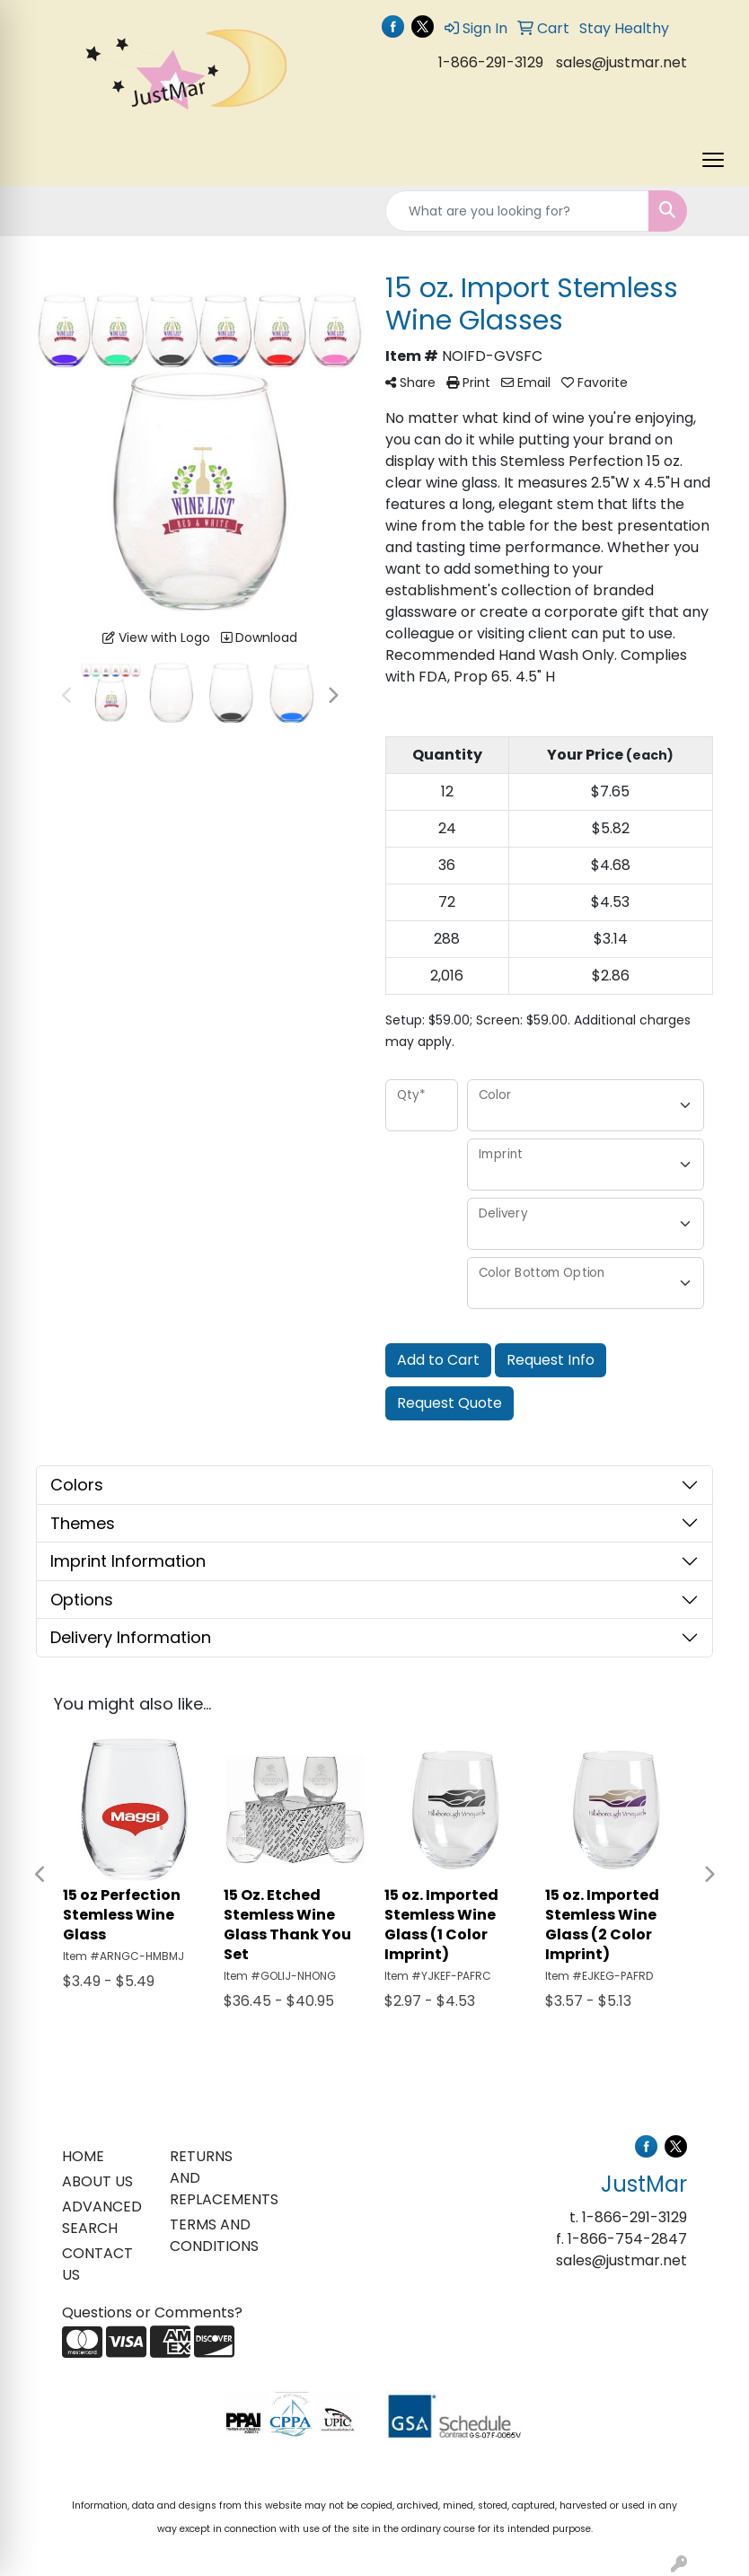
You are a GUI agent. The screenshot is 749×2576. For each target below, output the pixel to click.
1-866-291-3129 (490, 62)
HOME (83, 2156)
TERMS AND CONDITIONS (213, 2235)
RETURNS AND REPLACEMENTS (213, 2178)
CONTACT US (97, 2264)
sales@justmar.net (621, 62)
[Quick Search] (517, 211)
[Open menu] (713, 160)
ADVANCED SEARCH (102, 2217)
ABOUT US (97, 2181)
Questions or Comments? (152, 2312)
